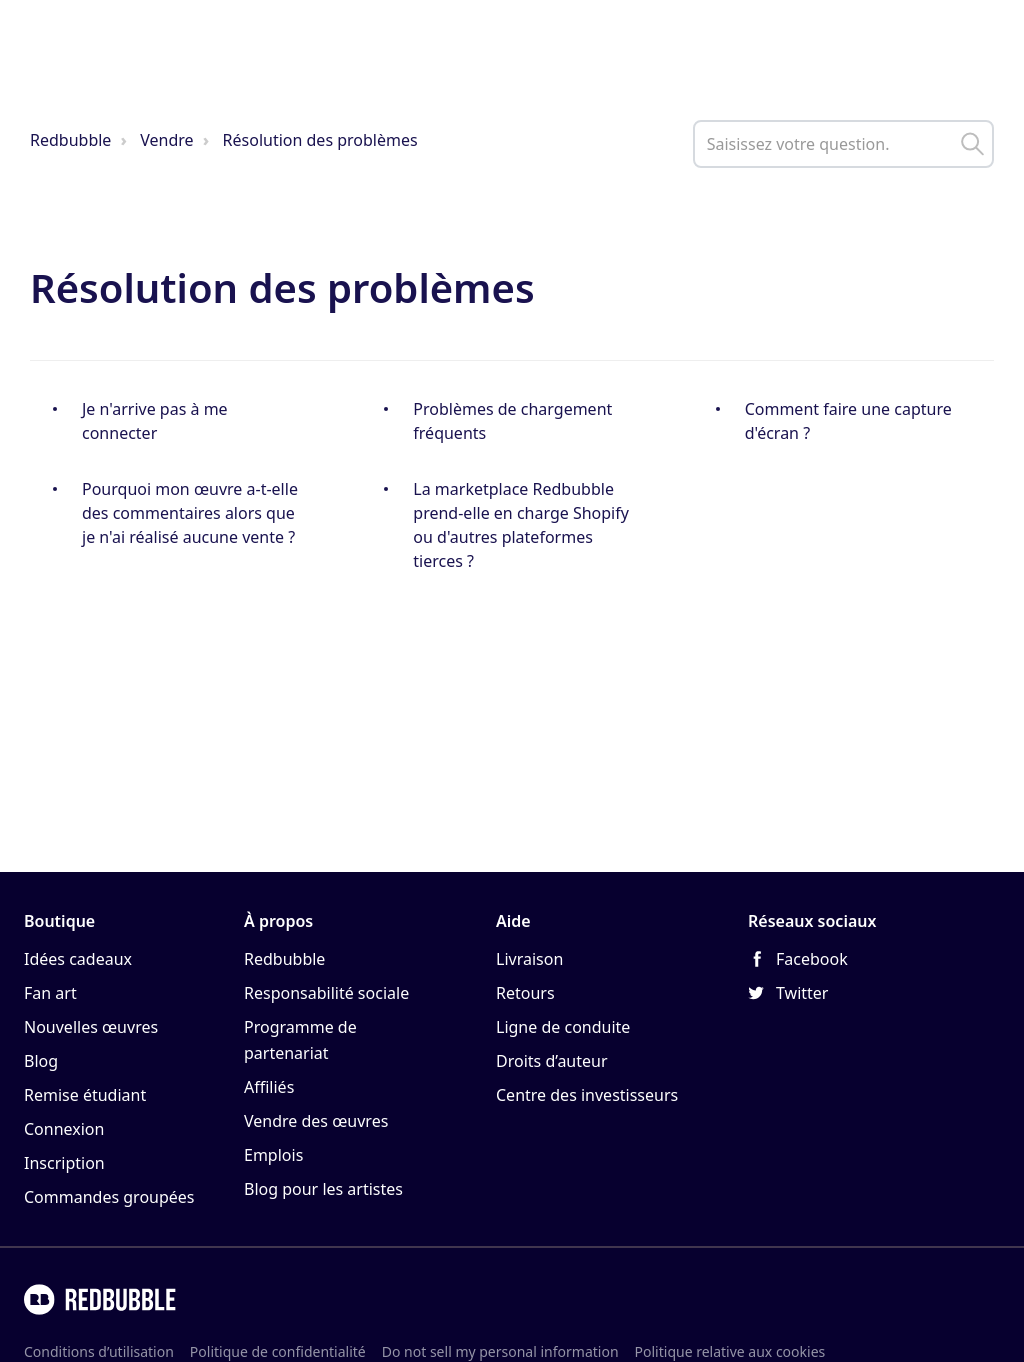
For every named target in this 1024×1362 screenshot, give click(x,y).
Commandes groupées (109, 1197)
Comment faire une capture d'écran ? (848, 421)
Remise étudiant (85, 1095)
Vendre (166, 140)
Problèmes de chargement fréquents (512, 421)
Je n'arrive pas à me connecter (155, 421)
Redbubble (70, 140)
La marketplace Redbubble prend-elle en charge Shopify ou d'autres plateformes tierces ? (521, 525)
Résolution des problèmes (320, 140)
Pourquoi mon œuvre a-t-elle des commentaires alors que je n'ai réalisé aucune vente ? (190, 513)
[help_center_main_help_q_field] (843, 144)
